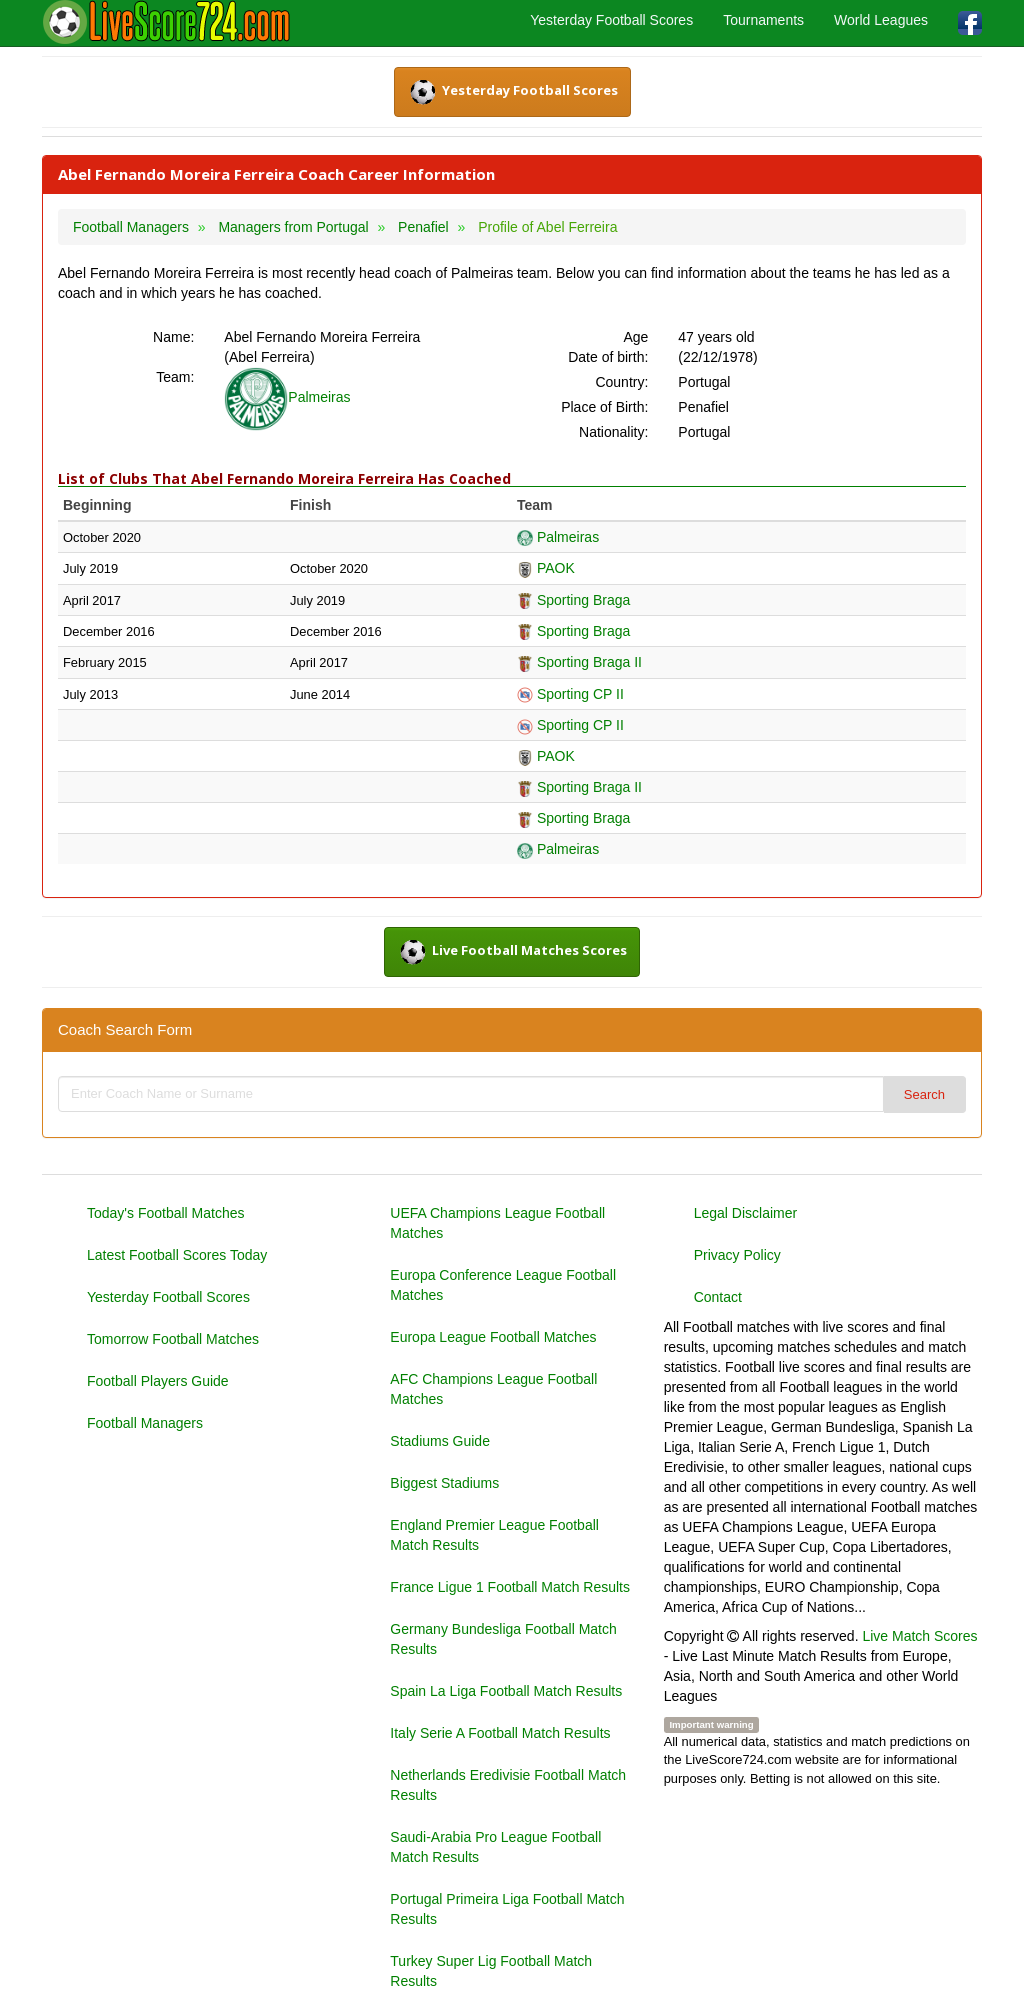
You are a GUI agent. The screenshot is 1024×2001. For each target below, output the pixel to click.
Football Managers (145, 1423)
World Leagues (881, 20)
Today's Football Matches (166, 1213)
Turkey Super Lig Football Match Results (491, 1971)
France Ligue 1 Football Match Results (510, 1587)
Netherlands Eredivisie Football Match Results (508, 1785)
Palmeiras (287, 397)
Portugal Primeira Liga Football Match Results (507, 1909)
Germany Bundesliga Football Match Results (503, 1639)
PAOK (546, 568)
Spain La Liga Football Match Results (506, 1691)
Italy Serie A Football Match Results (500, 1733)
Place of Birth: (604, 407)
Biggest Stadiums (444, 1483)
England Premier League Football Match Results (494, 1535)
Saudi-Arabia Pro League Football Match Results (495, 1847)
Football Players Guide (158, 1381)
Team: (175, 377)
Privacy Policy (737, 1255)
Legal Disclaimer (745, 1213)
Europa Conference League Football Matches (503, 1285)
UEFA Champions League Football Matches (497, 1223)
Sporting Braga (573, 600)
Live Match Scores (919, 1636)
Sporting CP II (570, 694)
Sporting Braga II (579, 662)
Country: (621, 382)
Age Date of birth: (608, 347)
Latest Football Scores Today (177, 1255)
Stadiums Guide (440, 1441)
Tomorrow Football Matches (173, 1339)
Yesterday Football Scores (611, 20)
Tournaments (763, 20)
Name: (173, 337)
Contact (718, 1297)
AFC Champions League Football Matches (493, 1389)
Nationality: (613, 432)
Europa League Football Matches (493, 1337)
